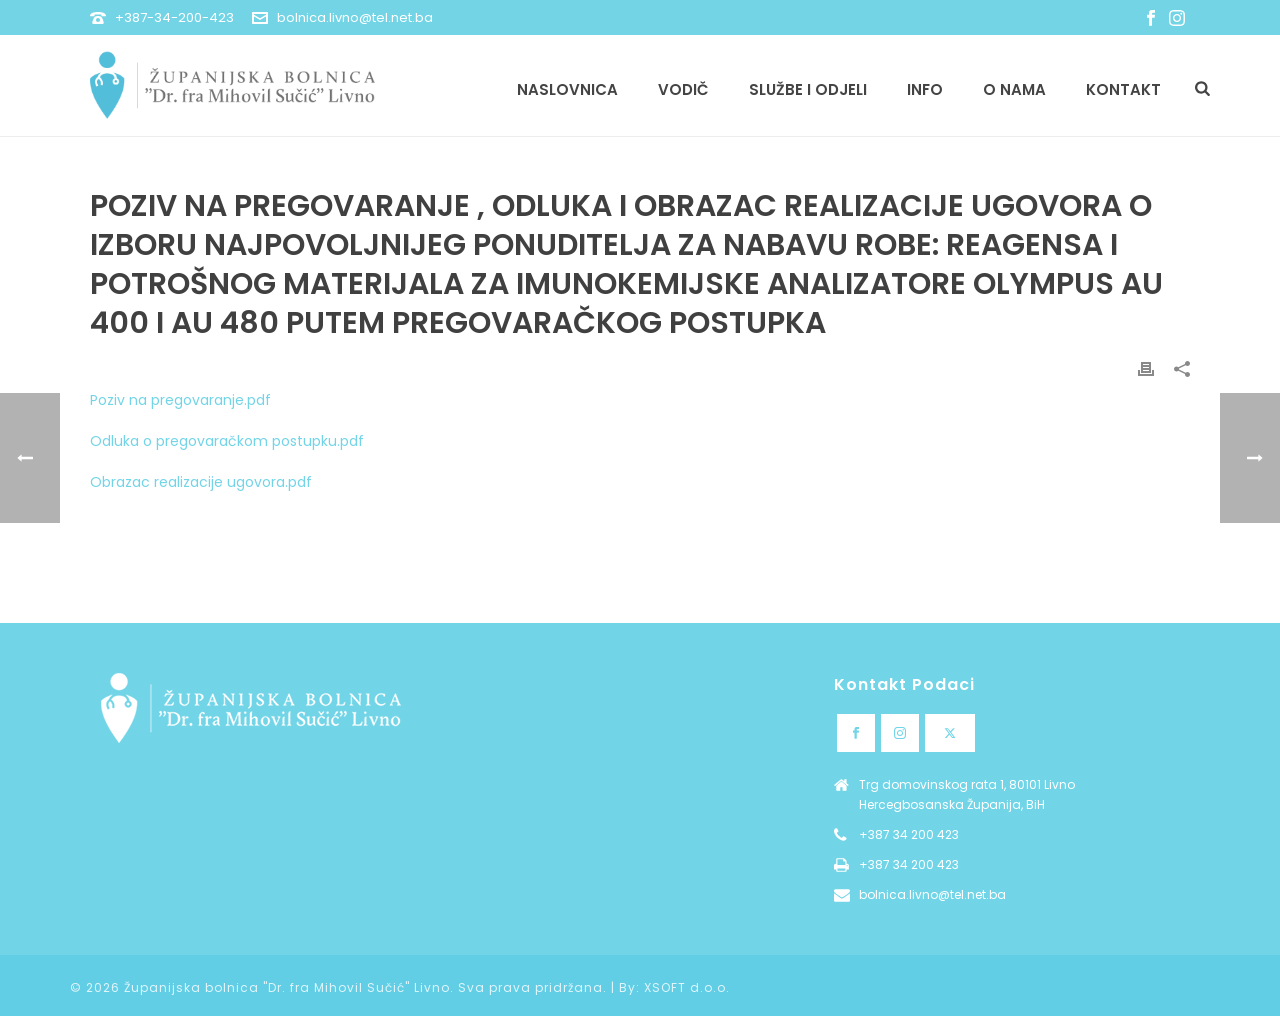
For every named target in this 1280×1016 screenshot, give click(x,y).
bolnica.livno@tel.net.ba (355, 17)
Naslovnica (567, 89)
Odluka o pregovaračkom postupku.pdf (227, 441)
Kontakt (1123, 89)
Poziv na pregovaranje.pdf (180, 400)
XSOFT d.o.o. (687, 987)
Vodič (683, 89)
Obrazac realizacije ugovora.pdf (201, 482)
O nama (1014, 89)
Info (925, 89)
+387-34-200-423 (174, 17)
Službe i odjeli (808, 89)
